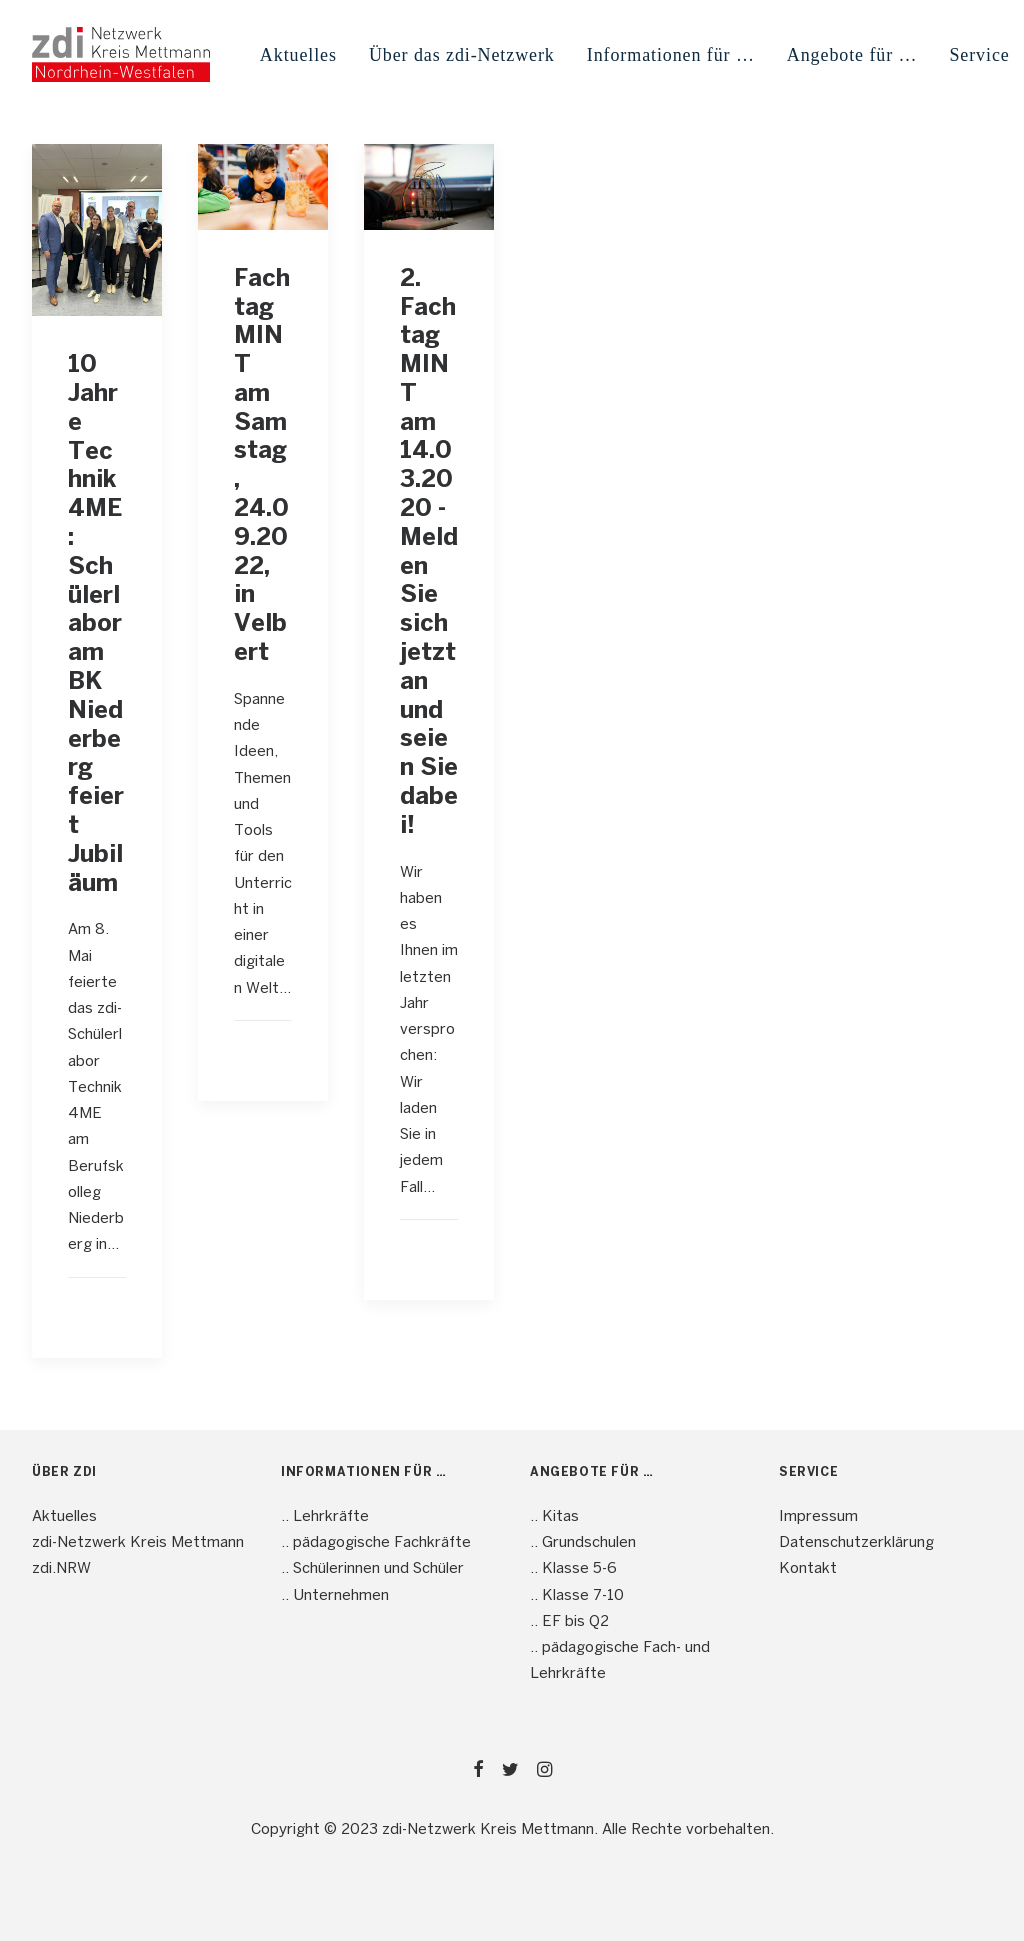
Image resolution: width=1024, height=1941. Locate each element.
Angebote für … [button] (852, 55)
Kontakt (808, 1569)
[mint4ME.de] (121, 54)
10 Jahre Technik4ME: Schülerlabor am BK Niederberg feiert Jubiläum (96, 624)
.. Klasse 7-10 (577, 1596)
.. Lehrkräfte (325, 1517)
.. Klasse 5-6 (573, 1569)
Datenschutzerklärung (856, 1543)
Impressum (818, 1517)
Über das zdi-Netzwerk (462, 55)
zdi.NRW (61, 1569)
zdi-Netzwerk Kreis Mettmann (138, 1543)
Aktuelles (298, 55)
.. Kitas (554, 1517)
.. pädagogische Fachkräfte (376, 1543)
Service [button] (979, 55)
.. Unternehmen (335, 1596)
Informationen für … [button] (671, 55)
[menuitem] (298, 54)
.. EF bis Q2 (569, 1622)
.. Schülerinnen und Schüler (372, 1569)
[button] (97, 230)
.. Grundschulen (583, 1543)
